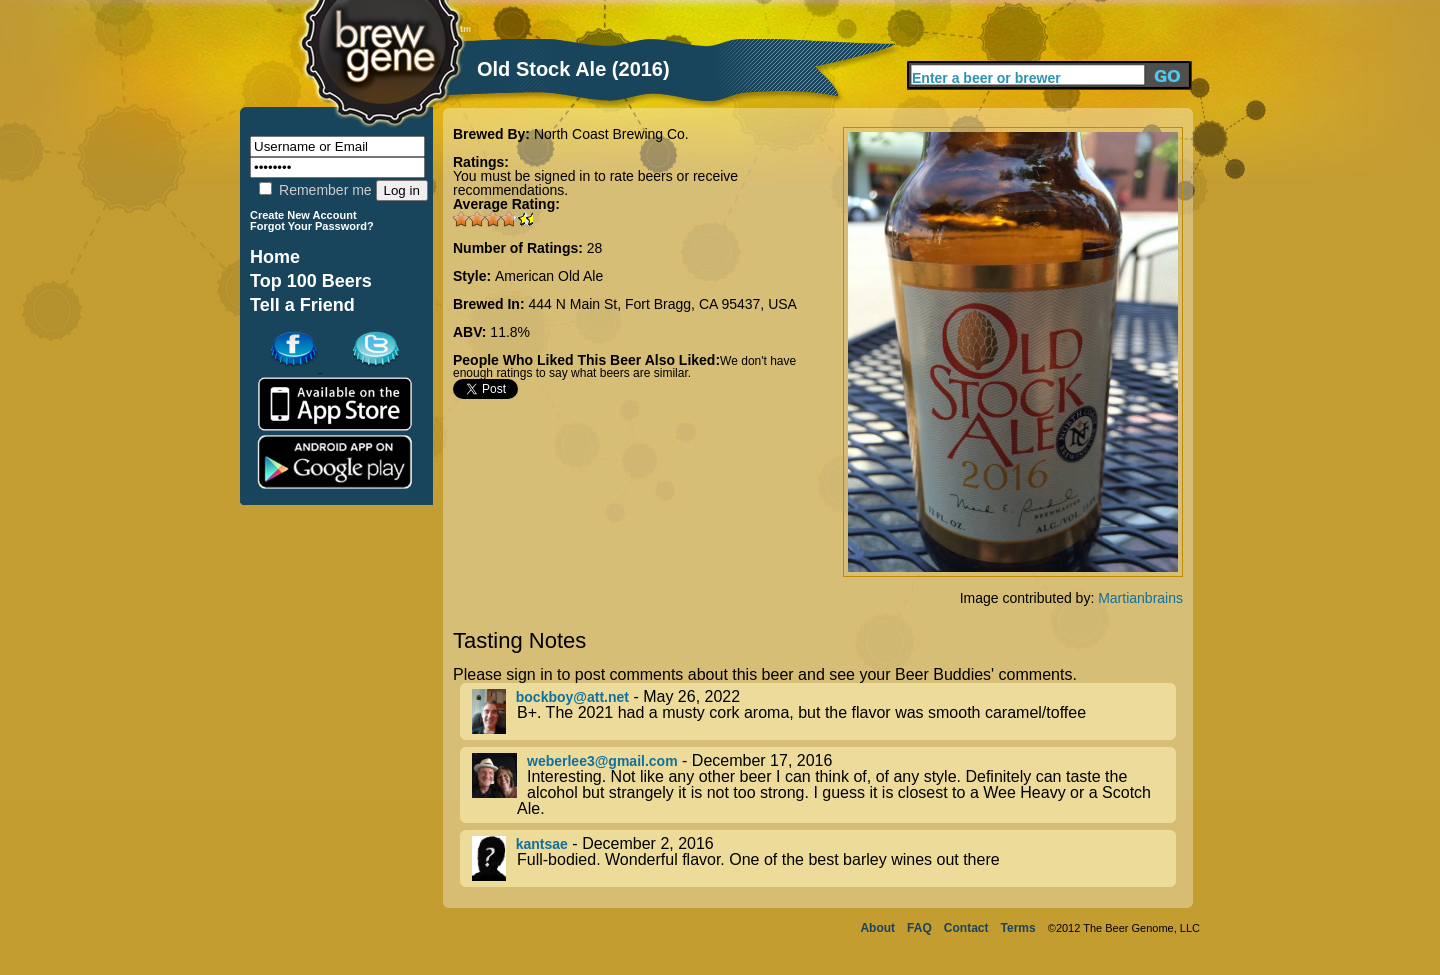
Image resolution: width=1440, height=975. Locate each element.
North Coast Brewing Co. (611, 134)
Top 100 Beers (311, 281)
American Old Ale (549, 276)
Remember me (315, 190)
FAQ (919, 928)
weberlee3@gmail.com (602, 761)
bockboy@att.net (572, 697)
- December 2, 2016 (824, 858)
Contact (966, 928)
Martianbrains (1140, 598)
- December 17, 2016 (824, 785)
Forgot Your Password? (312, 226)
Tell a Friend (302, 305)
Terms (1018, 928)
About (877, 928)
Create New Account (303, 215)
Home (275, 257)
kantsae (542, 844)
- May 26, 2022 (824, 711)
